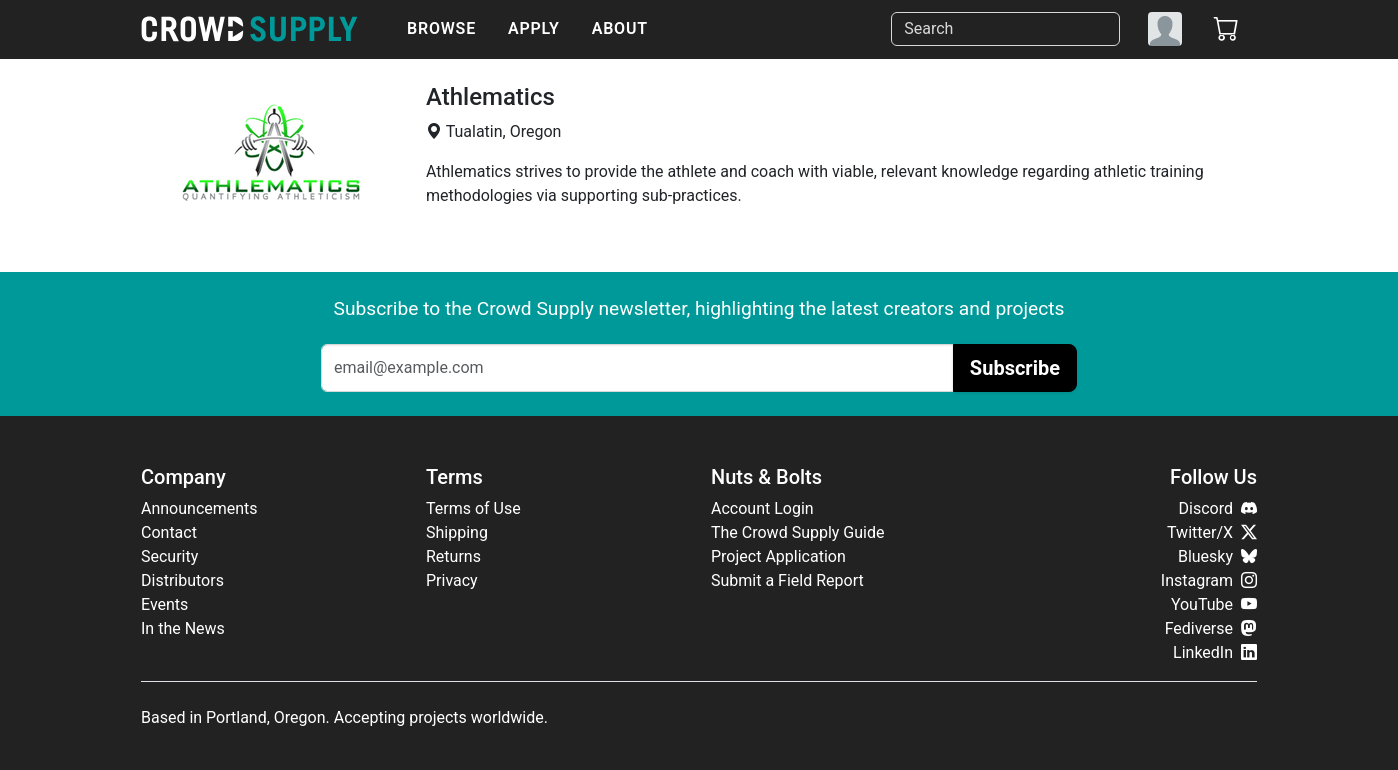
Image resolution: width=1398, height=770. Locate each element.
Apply (534, 28)
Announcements (199, 508)
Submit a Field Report (787, 580)
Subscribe (1015, 368)
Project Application (778, 556)
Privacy (452, 580)
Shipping (457, 532)
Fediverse (1211, 628)
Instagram (1209, 580)
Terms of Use (473, 508)
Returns (453, 556)
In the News (183, 628)
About (620, 28)
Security (169, 556)
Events (164, 604)
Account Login (762, 508)
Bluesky (1217, 556)
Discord (1218, 508)
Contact (169, 532)
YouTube (1214, 604)
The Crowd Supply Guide (797, 532)
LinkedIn (1215, 652)
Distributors (182, 580)
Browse (441, 28)
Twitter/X (1212, 532)
